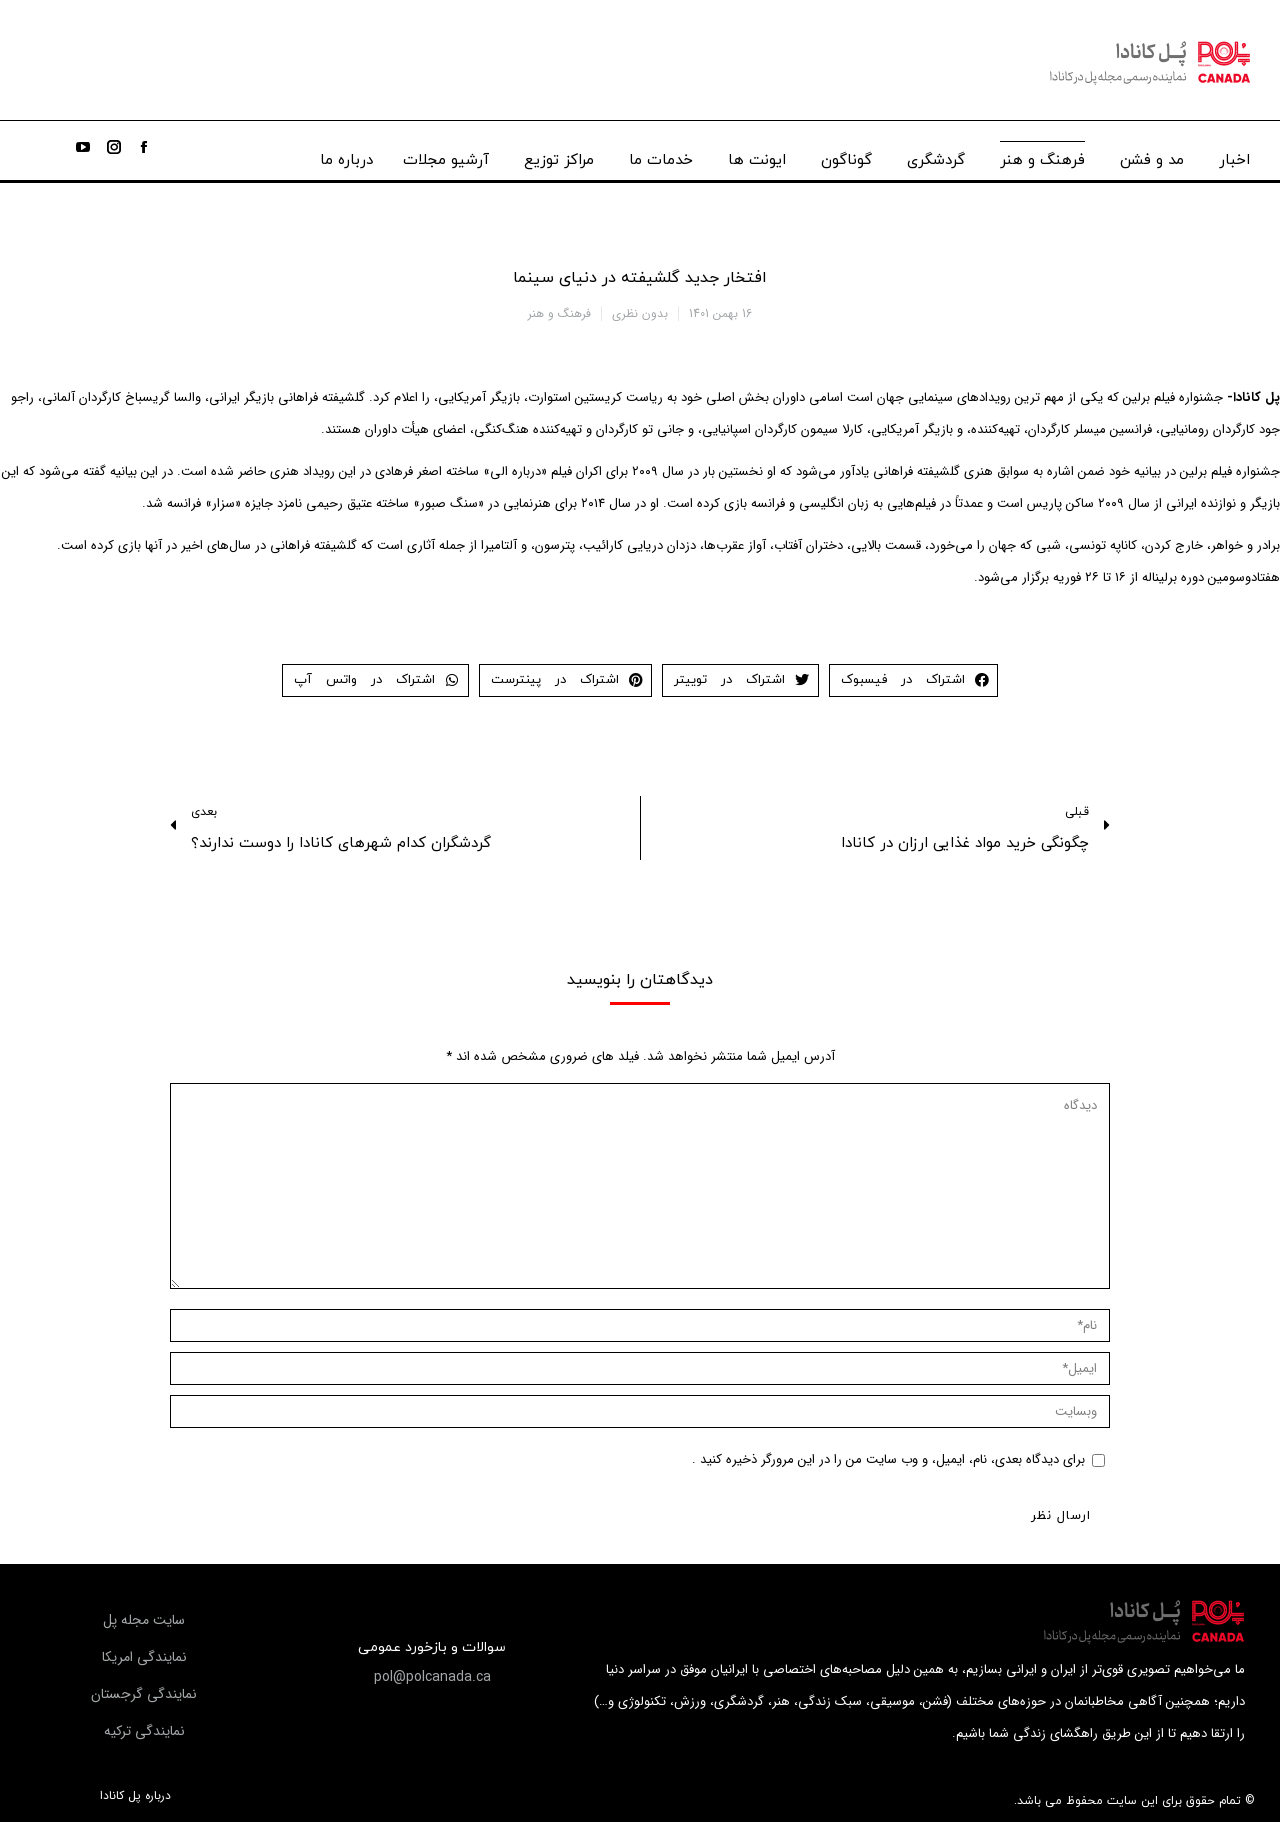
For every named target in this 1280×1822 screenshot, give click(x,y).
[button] (432, 1677)
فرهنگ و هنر (559, 313)
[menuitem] (1234, 155)
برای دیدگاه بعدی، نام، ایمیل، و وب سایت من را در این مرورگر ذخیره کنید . (888, 1459)
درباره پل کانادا (135, 1796)
